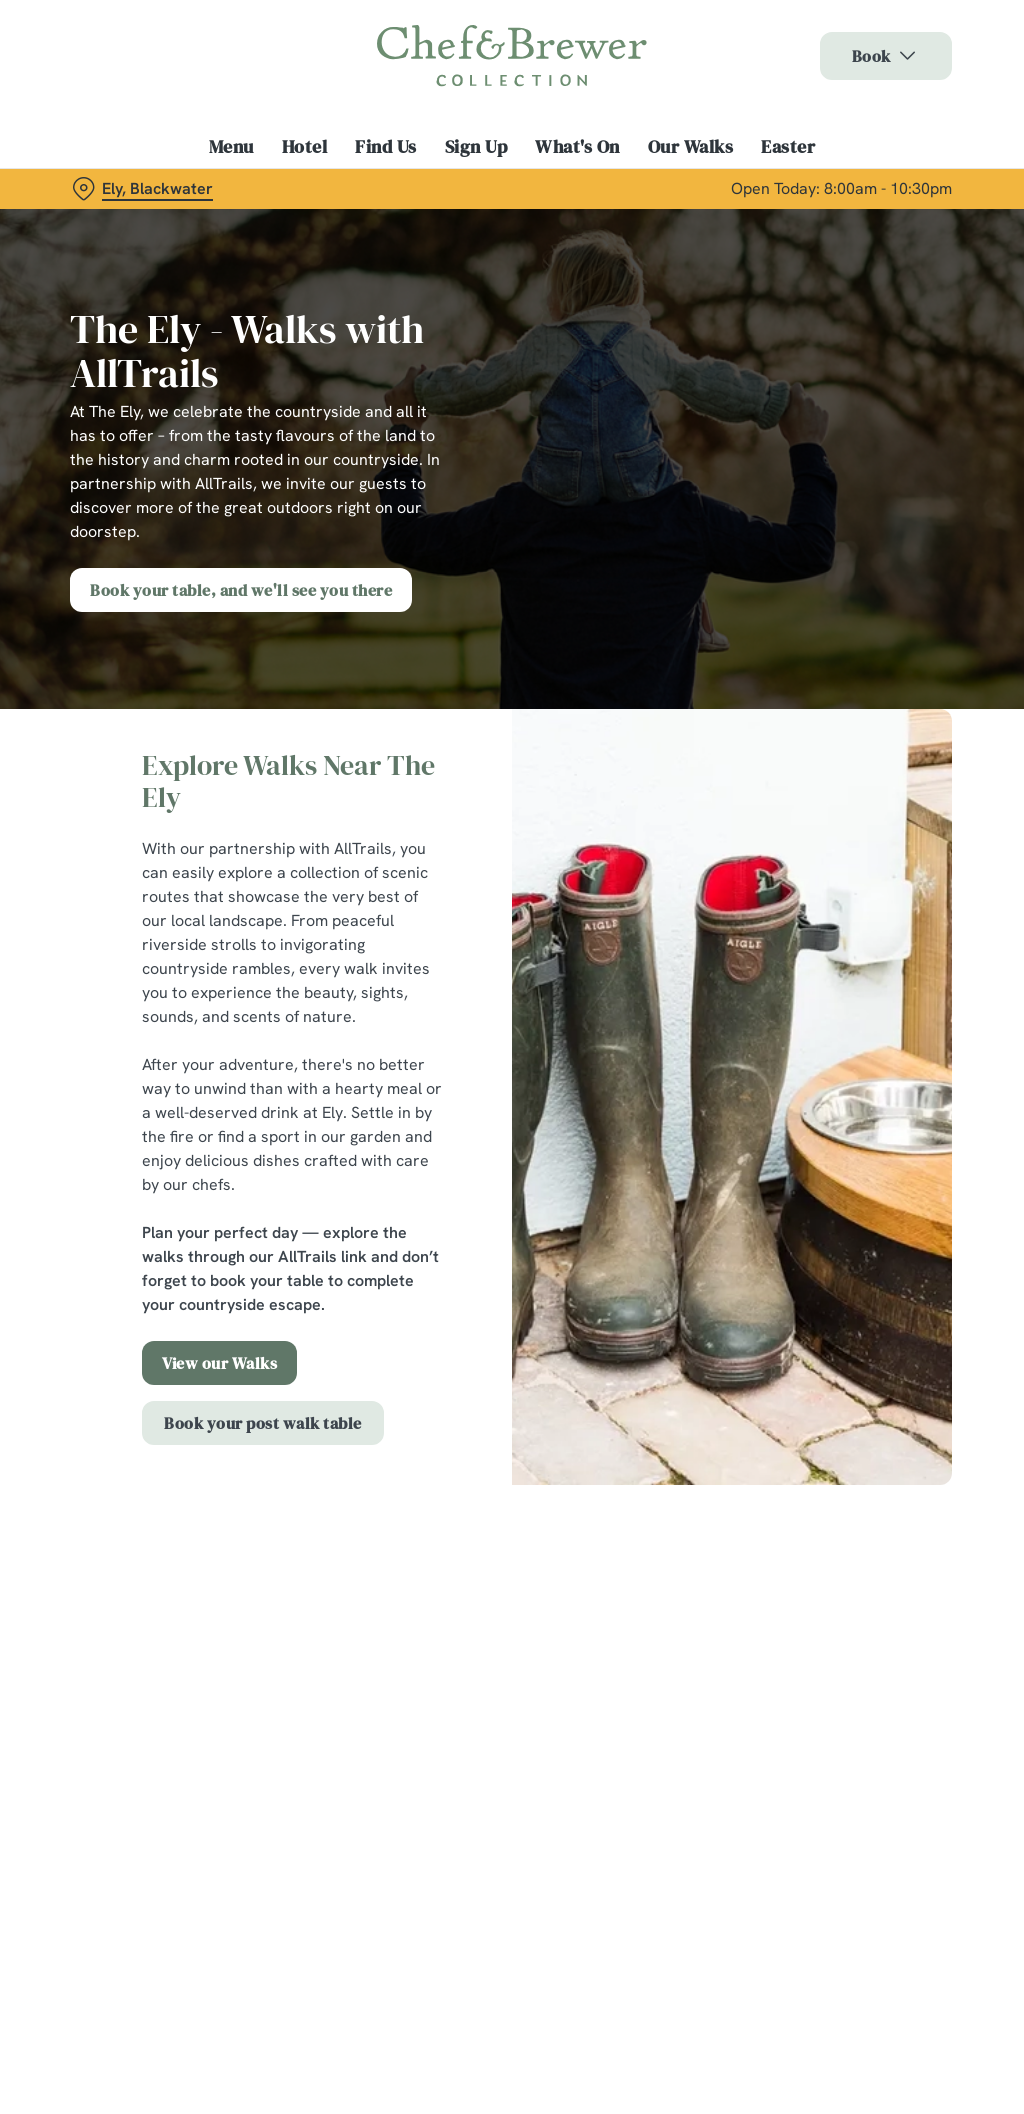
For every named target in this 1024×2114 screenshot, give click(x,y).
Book (886, 56)
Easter (788, 147)
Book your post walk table (263, 1423)
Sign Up (476, 147)
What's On (577, 147)
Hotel (305, 147)
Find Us (386, 147)
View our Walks (219, 1363)
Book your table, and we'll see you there (241, 590)
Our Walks (691, 147)
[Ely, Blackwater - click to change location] (142, 189)
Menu (231, 147)
